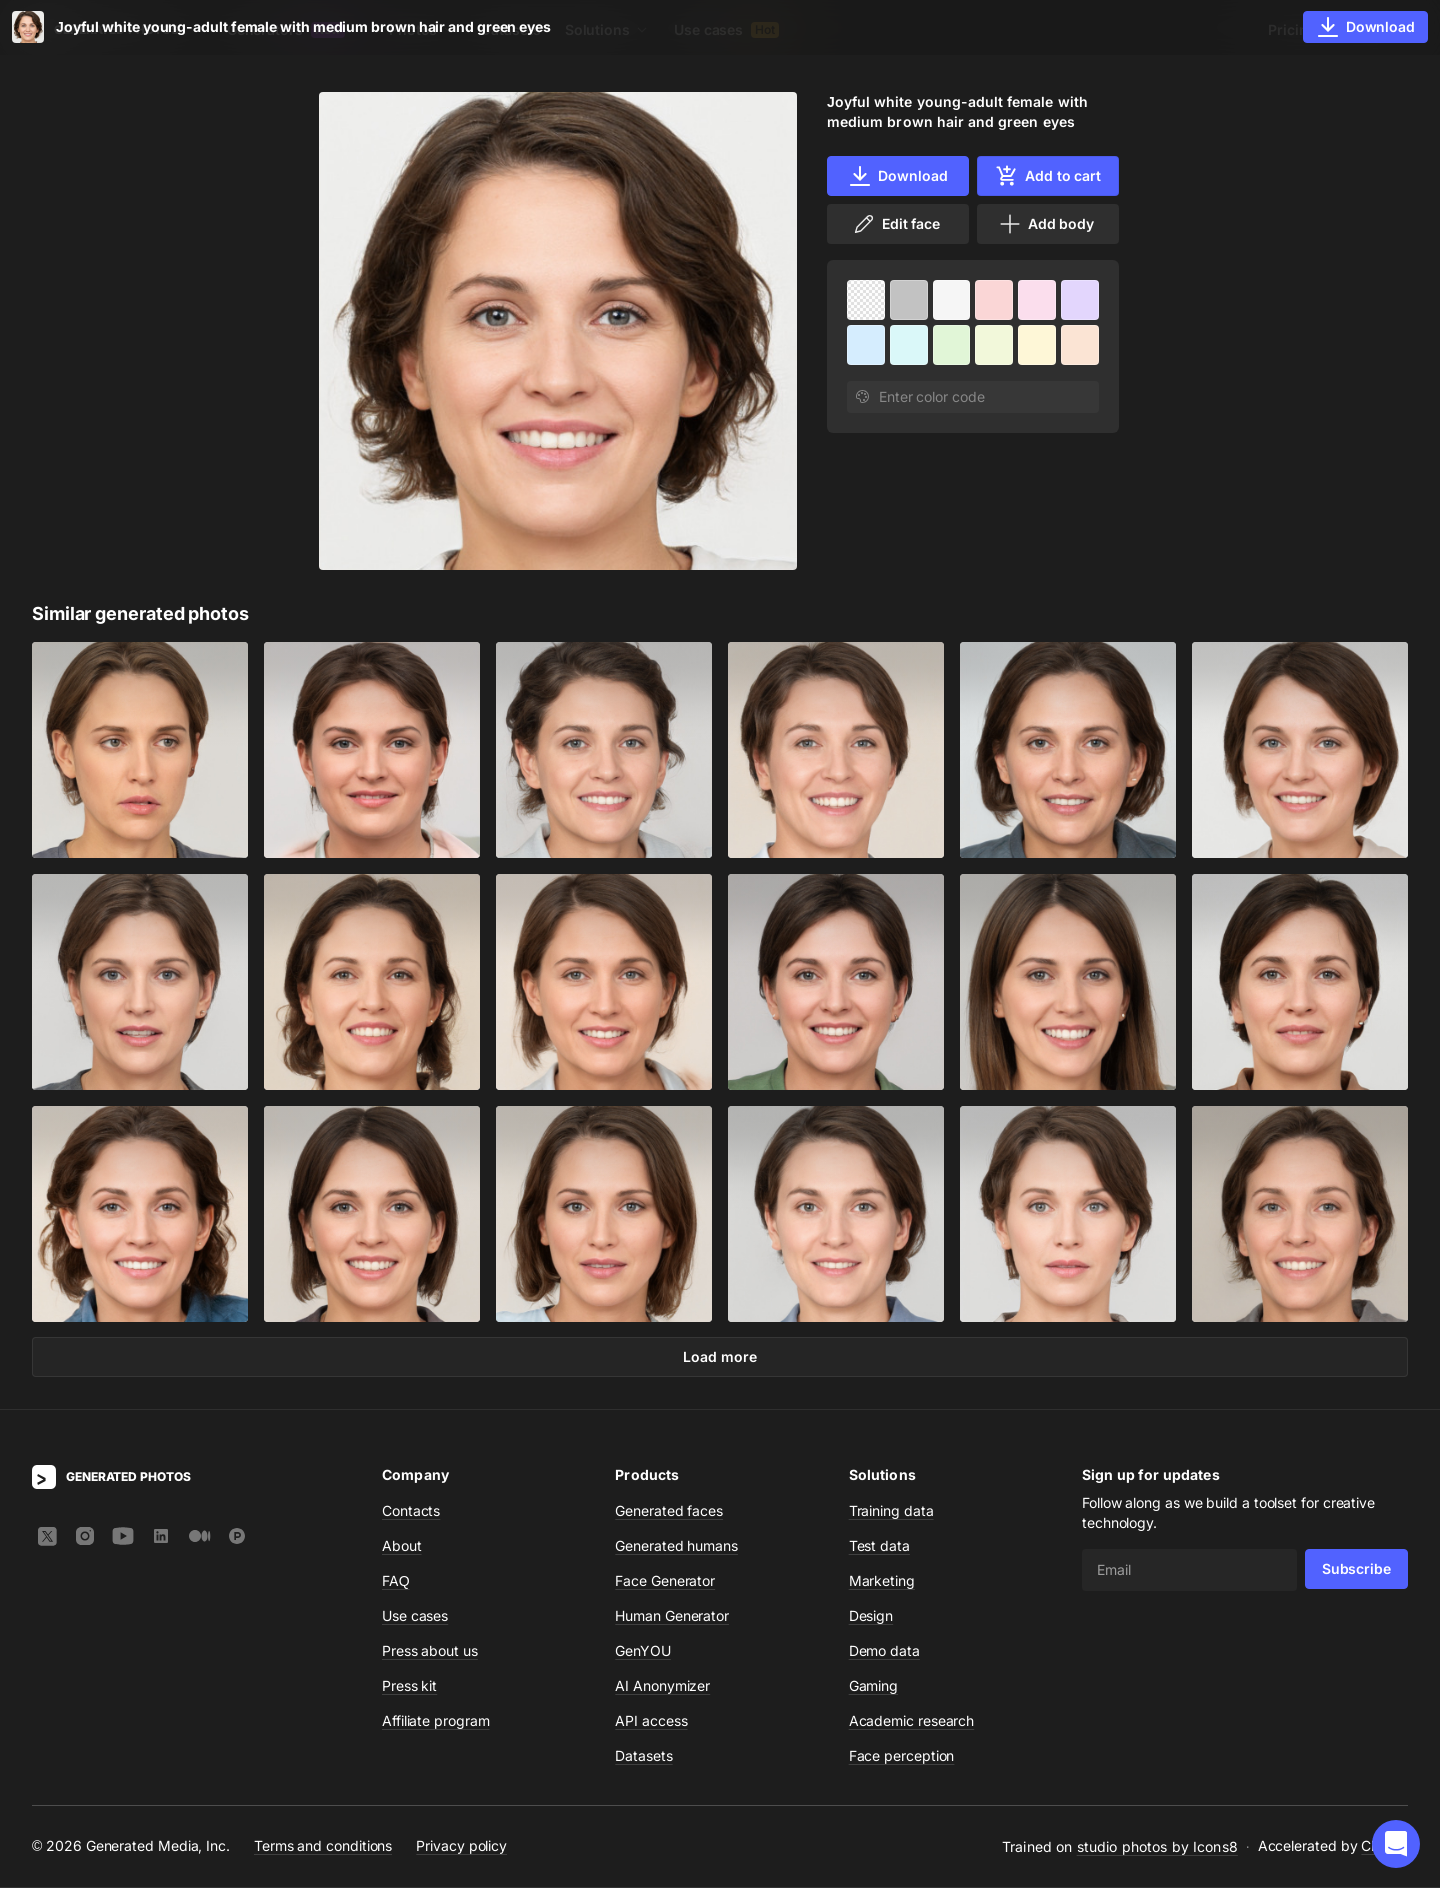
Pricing (1292, 29)
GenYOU (643, 1651)
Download (897, 176)
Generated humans (676, 1546)
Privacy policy (461, 1847)
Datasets (510, 29)
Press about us (430, 1651)
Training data (891, 1511)
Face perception (902, 1756)
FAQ (396, 1581)
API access (651, 1721)
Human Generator (672, 1616)
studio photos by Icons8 (1157, 1847)
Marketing (882, 1581)
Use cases (726, 29)
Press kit (409, 1686)
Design (871, 1616)
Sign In (1380, 29)
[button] (1396, 1844)
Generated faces (669, 1511)
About (402, 1546)
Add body (1046, 224)
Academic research (912, 1721)
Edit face (896, 224)
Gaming (874, 1686)
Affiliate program (436, 1721)
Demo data (884, 1651)
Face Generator (665, 1581)
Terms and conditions (323, 1847)
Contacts (411, 1511)
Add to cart (1048, 176)
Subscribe (1356, 1569)
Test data (879, 1546)
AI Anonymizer (662, 1686)
